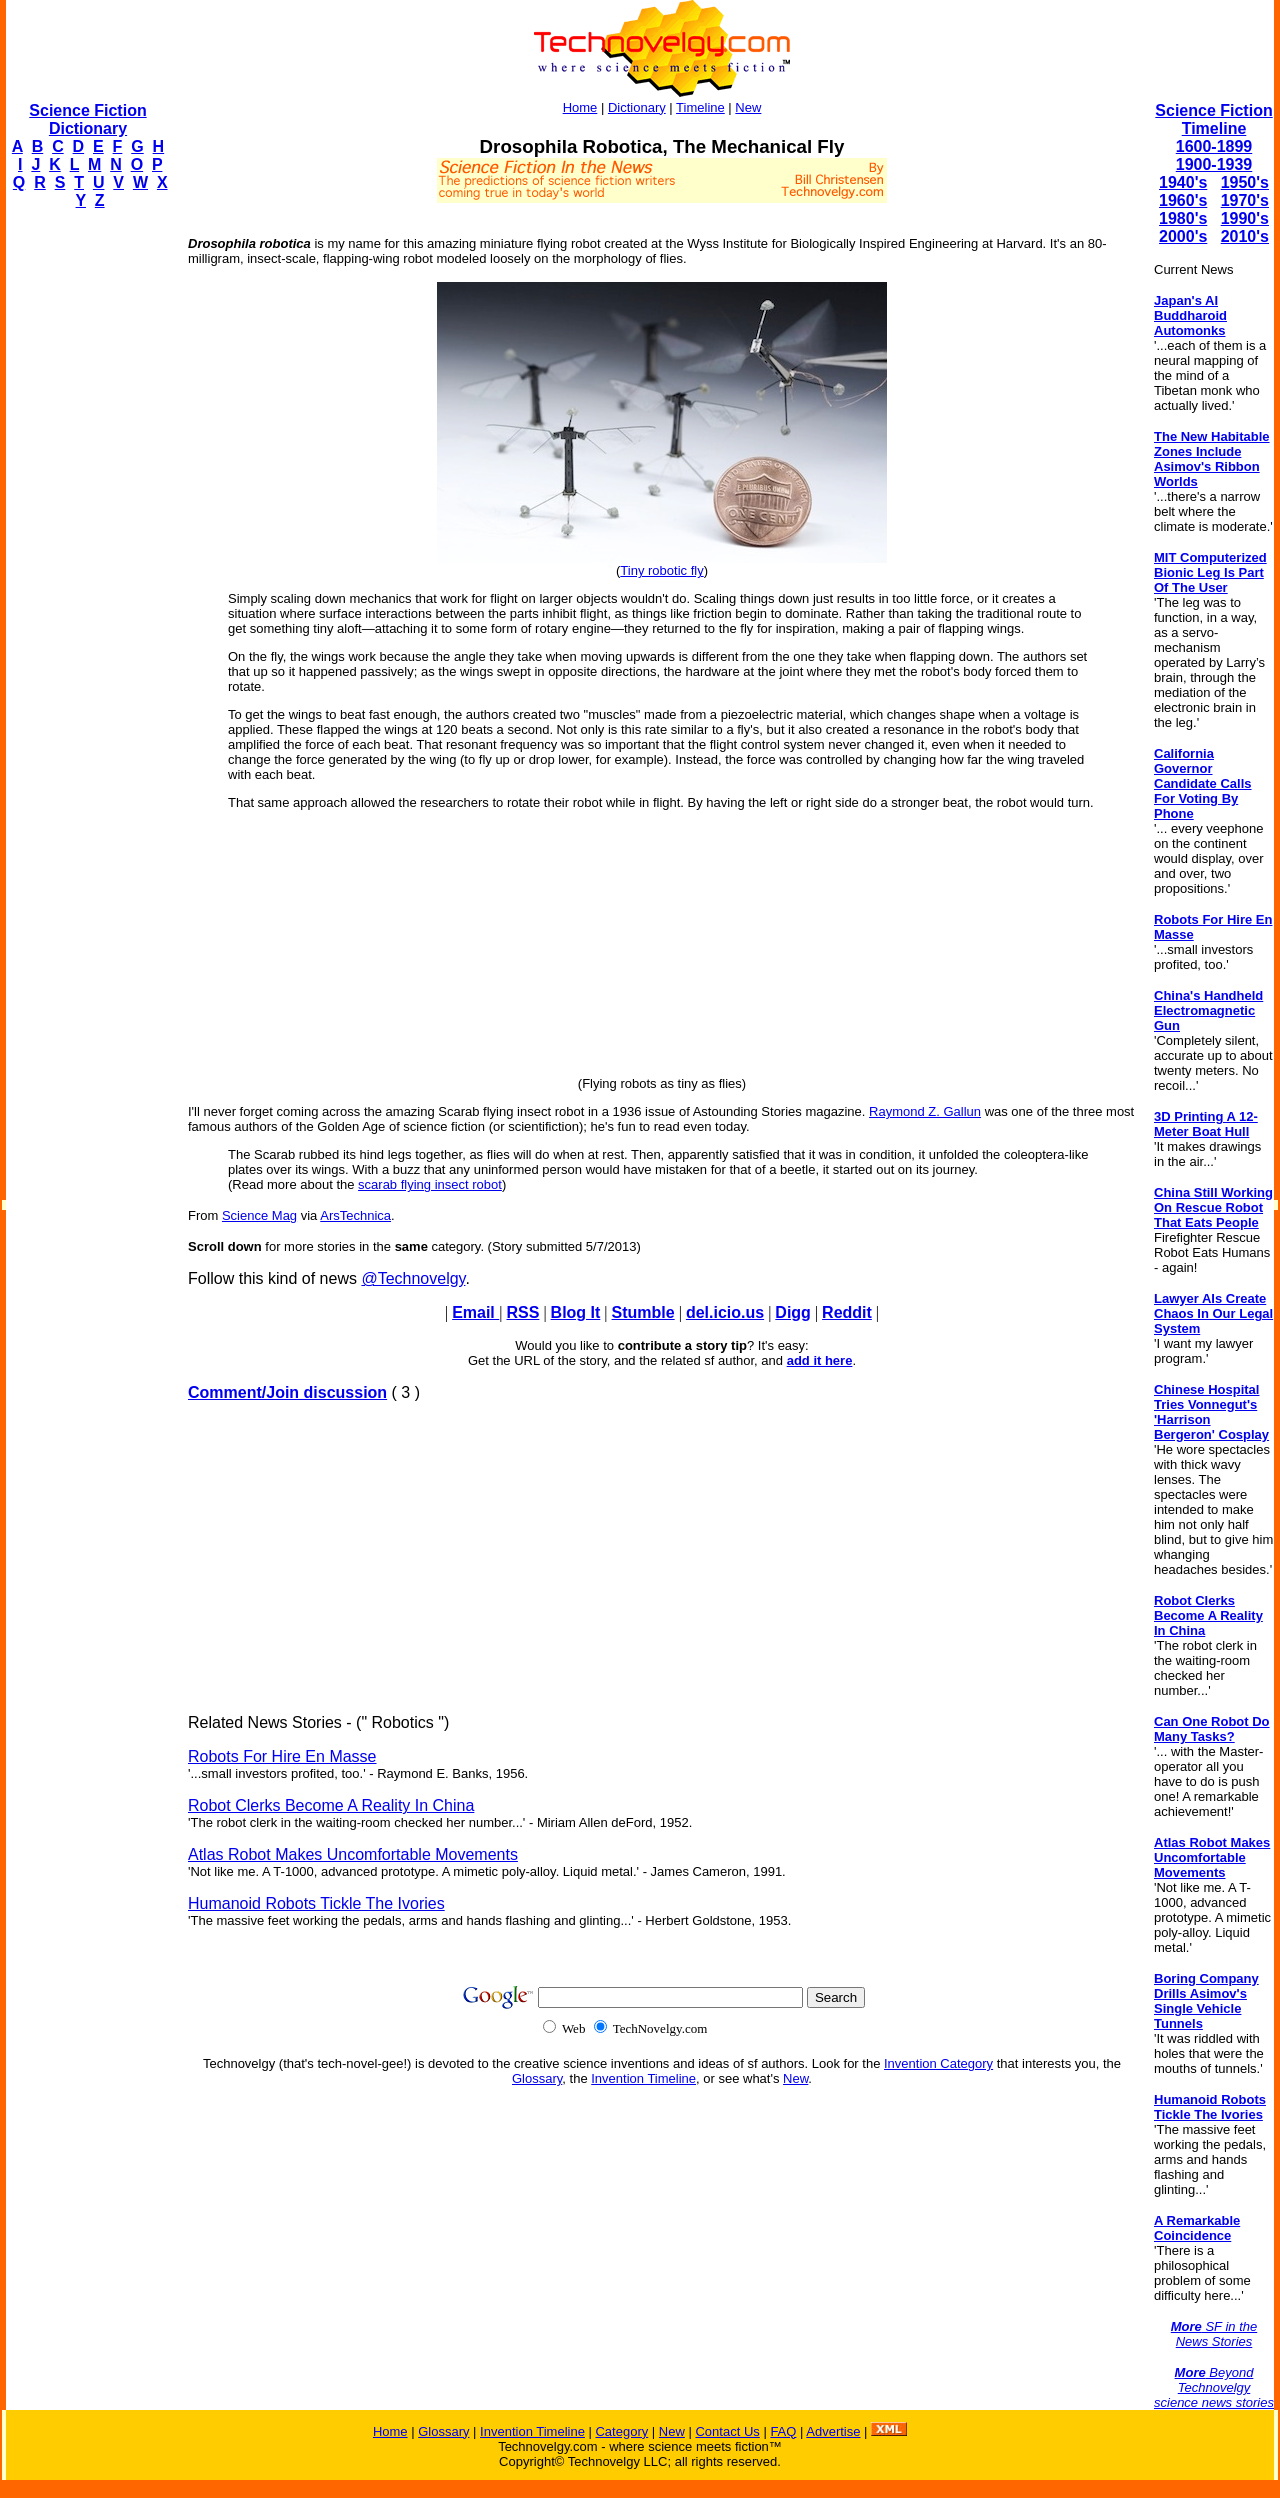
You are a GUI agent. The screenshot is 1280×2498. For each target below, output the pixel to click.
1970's (1245, 200)
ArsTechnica (355, 1215)
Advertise (833, 2431)
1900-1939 (1214, 164)
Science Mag (259, 1215)
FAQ (783, 2431)
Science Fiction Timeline (1213, 119)
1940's (1183, 182)
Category (621, 2431)
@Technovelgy (413, 1278)
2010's (1245, 236)
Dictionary (637, 107)
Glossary (537, 2078)
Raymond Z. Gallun (925, 1111)
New (748, 107)
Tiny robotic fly (661, 570)
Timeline (700, 107)
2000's (1183, 236)
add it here (820, 1360)
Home (580, 107)
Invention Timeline (643, 2078)
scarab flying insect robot (430, 1184)
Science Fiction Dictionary (87, 119)
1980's (1183, 218)
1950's (1245, 182)
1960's (1183, 200)
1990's (1245, 218)
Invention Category (938, 2063)
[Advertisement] (86, 526)
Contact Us (727, 2431)
